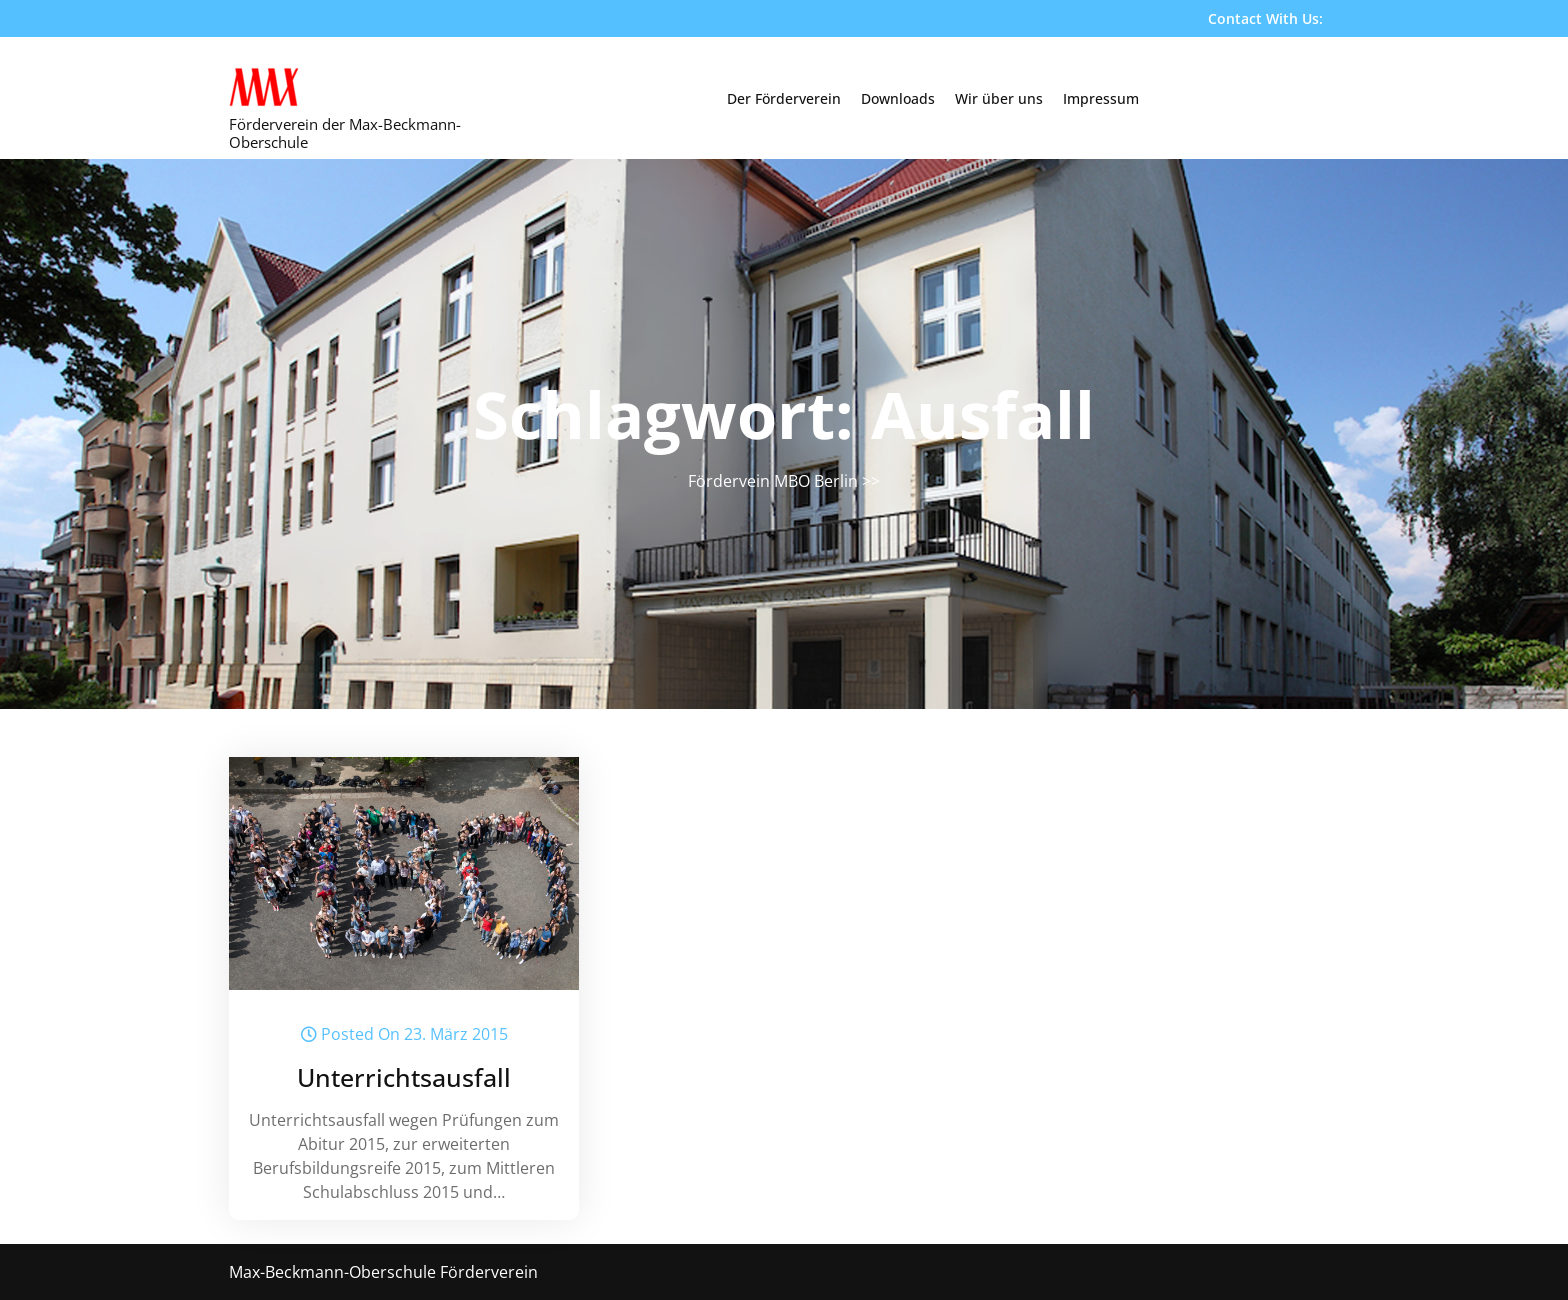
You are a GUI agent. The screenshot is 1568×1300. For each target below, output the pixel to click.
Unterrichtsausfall (404, 1077)
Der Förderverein (784, 98)
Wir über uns (999, 98)
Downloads (898, 98)
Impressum (1101, 98)
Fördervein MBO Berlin (773, 481)
